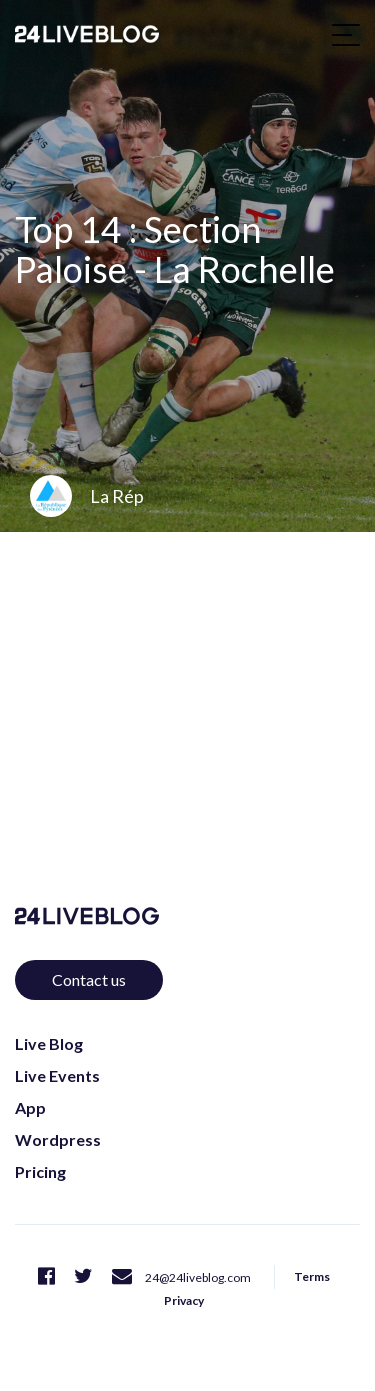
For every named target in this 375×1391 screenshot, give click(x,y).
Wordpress (58, 1139)
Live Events (57, 1075)
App (30, 1107)
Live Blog (49, 1043)
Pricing (40, 1171)
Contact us (89, 979)
